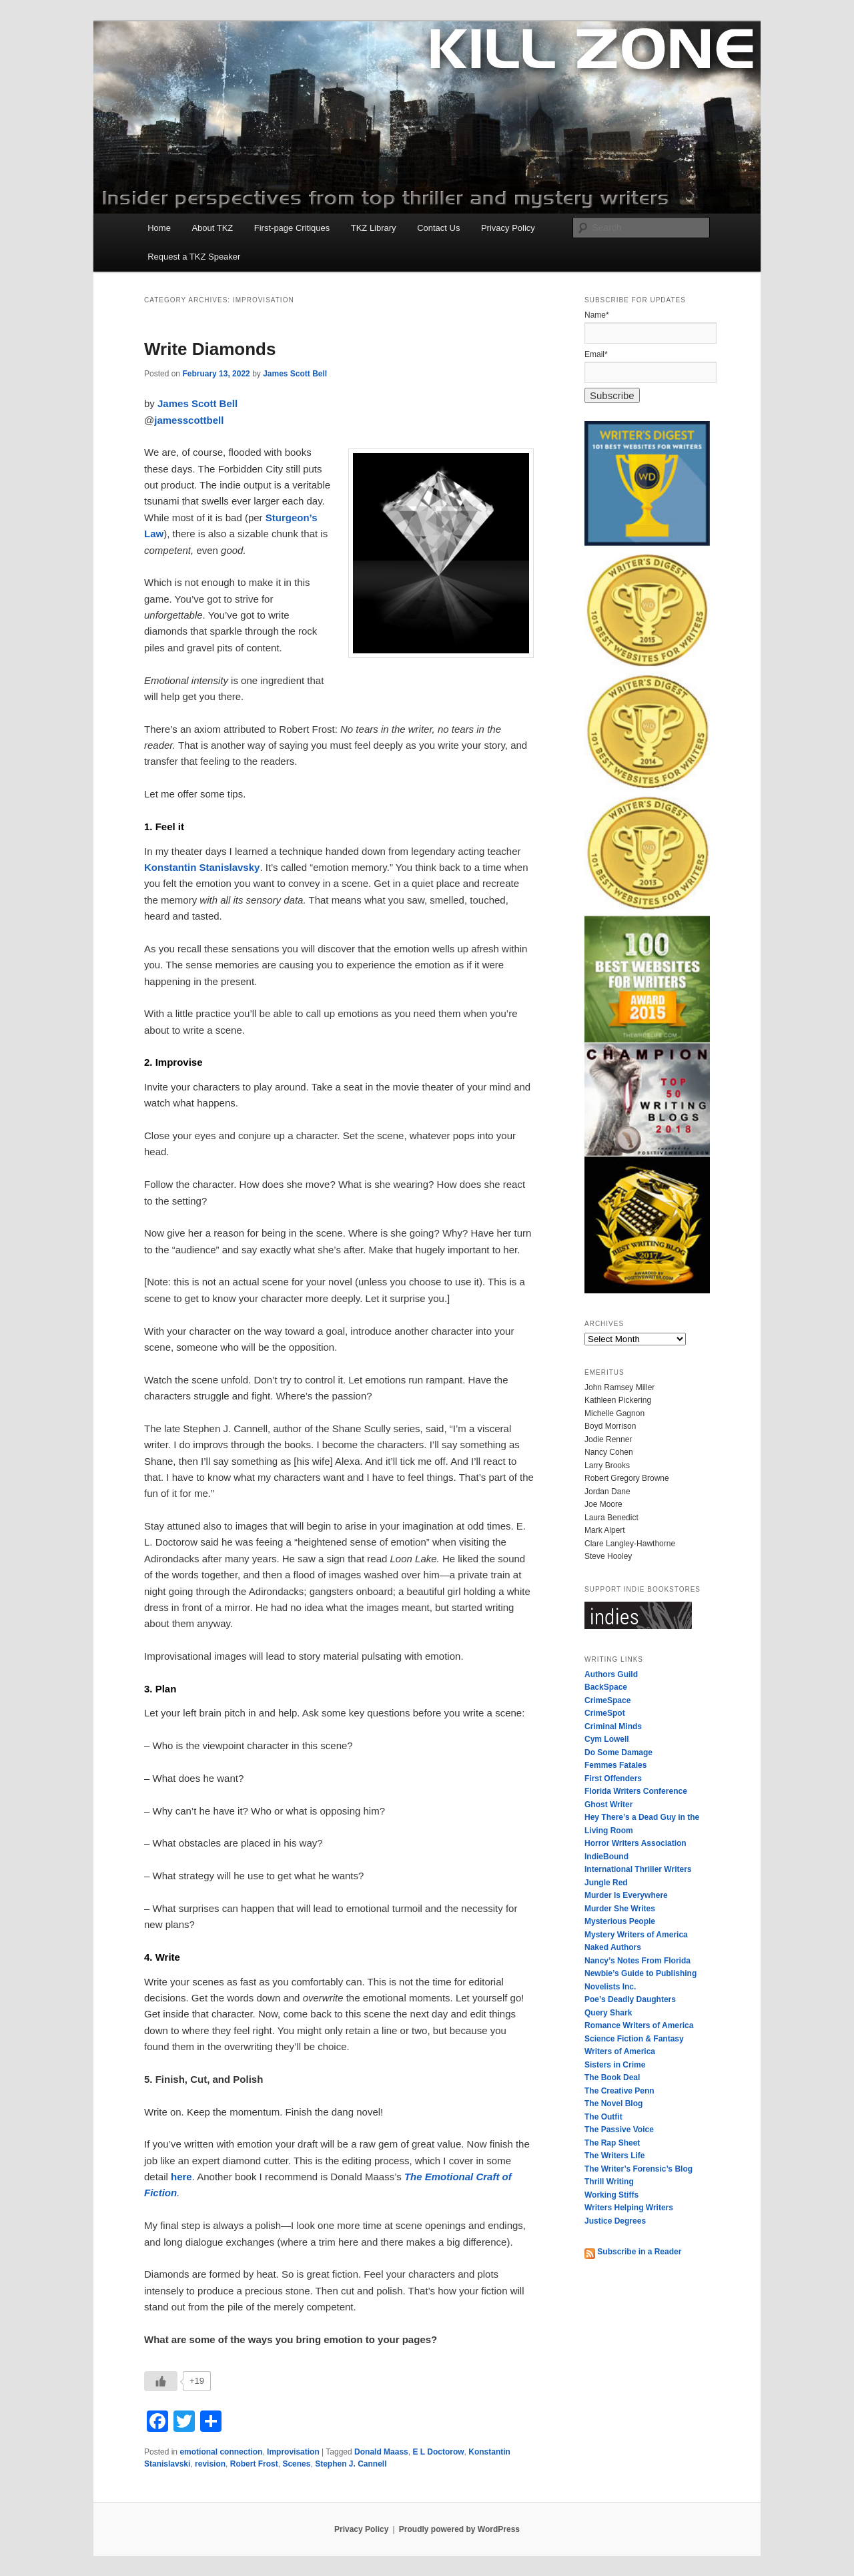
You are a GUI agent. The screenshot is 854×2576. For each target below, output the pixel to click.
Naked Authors (612, 1947)
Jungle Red (606, 1882)
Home (159, 228)
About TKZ (212, 228)
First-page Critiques (292, 228)
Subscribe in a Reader (632, 2251)
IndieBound (606, 1856)
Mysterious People (619, 1921)
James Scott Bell (295, 373)
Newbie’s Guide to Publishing (640, 1973)
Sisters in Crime (614, 2064)
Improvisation (293, 2452)
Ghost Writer (608, 1804)
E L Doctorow (438, 2452)
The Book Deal (612, 2077)
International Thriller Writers (637, 1869)
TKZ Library (373, 228)
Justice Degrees (615, 2221)
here (181, 2176)
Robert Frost (254, 2464)
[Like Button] (160, 2381)
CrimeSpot (604, 1713)
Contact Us (438, 228)
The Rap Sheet (612, 2143)
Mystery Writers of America (636, 1934)
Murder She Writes (619, 1908)
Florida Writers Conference (635, 1791)
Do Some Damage (618, 1752)
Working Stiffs (611, 2195)
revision (210, 2464)
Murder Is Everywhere (626, 1895)
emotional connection (220, 2452)
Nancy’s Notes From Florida (637, 1960)
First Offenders (613, 1778)
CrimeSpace (607, 1700)
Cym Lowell (606, 1739)
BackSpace (605, 1687)
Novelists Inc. (610, 1986)
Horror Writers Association (635, 1843)
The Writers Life (614, 2155)
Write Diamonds (210, 349)
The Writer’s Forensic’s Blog (638, 2169)
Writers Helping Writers (628, 2207)
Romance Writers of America (638, 2025)
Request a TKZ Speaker (193, 257)
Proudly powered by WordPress (459, 2529)
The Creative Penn (619, 2091)
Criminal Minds (613, 1726)
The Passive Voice (619, 2129)
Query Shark (608, 2012)
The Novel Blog (613, 2103)
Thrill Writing (609, 2181)
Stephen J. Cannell (350, 2464)
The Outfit (603, 2117)
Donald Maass (381, 2452)
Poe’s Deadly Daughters (630, 1999)
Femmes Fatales (615, 1765)
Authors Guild (611, 1674)
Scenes (296, 2464)
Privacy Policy (508, 228)
